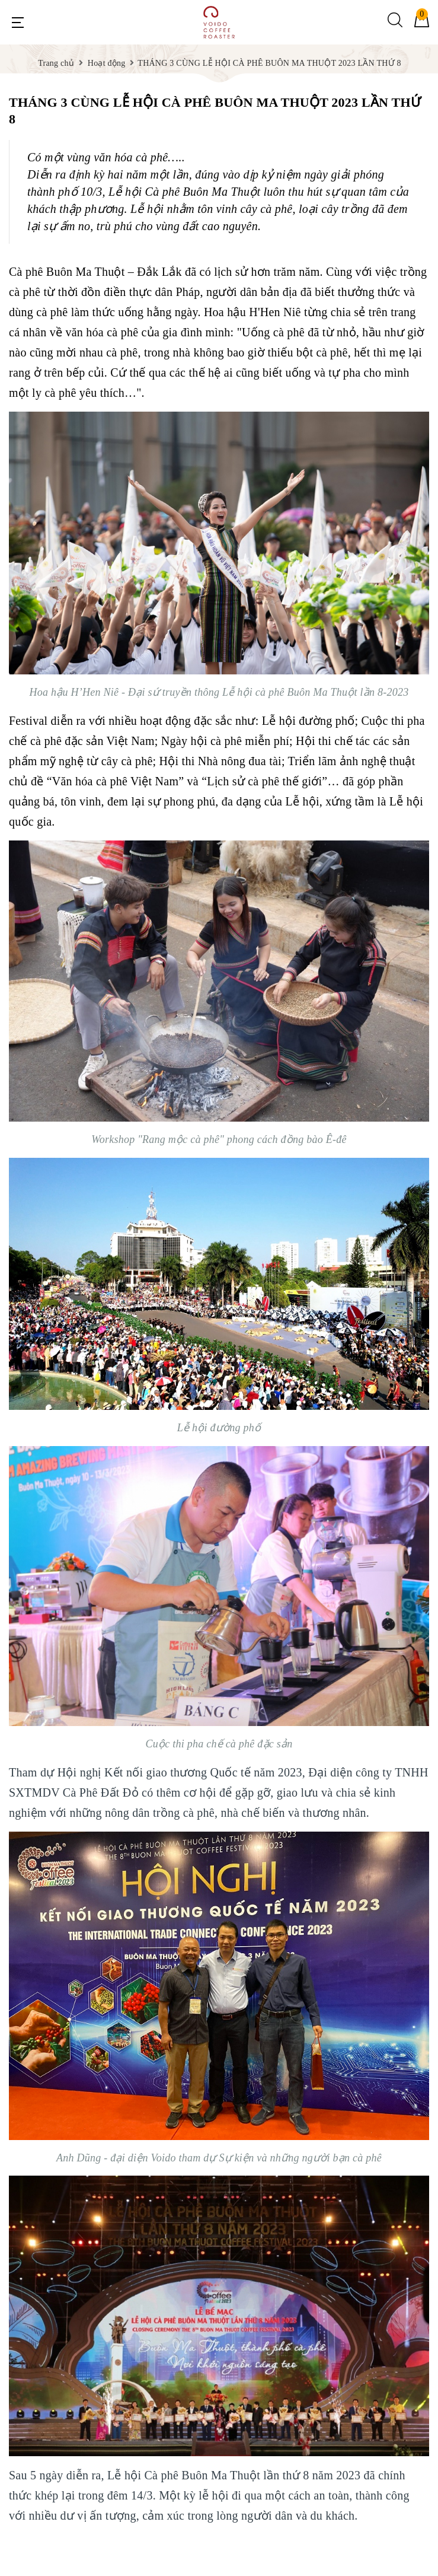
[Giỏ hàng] (421, 24)
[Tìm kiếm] (395, 24)
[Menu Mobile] (18, 22)
